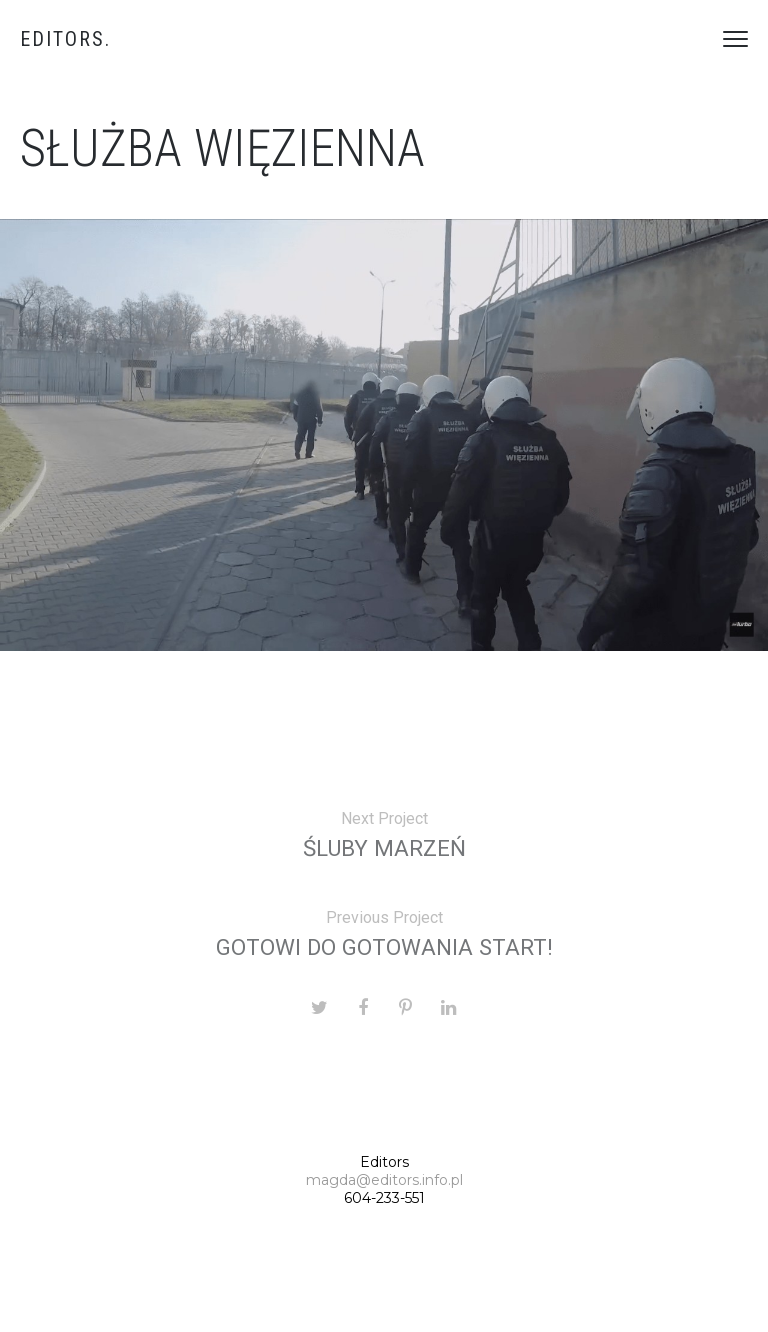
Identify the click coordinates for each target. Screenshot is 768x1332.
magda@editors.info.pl (384, 1180)
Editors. (65, 39)
